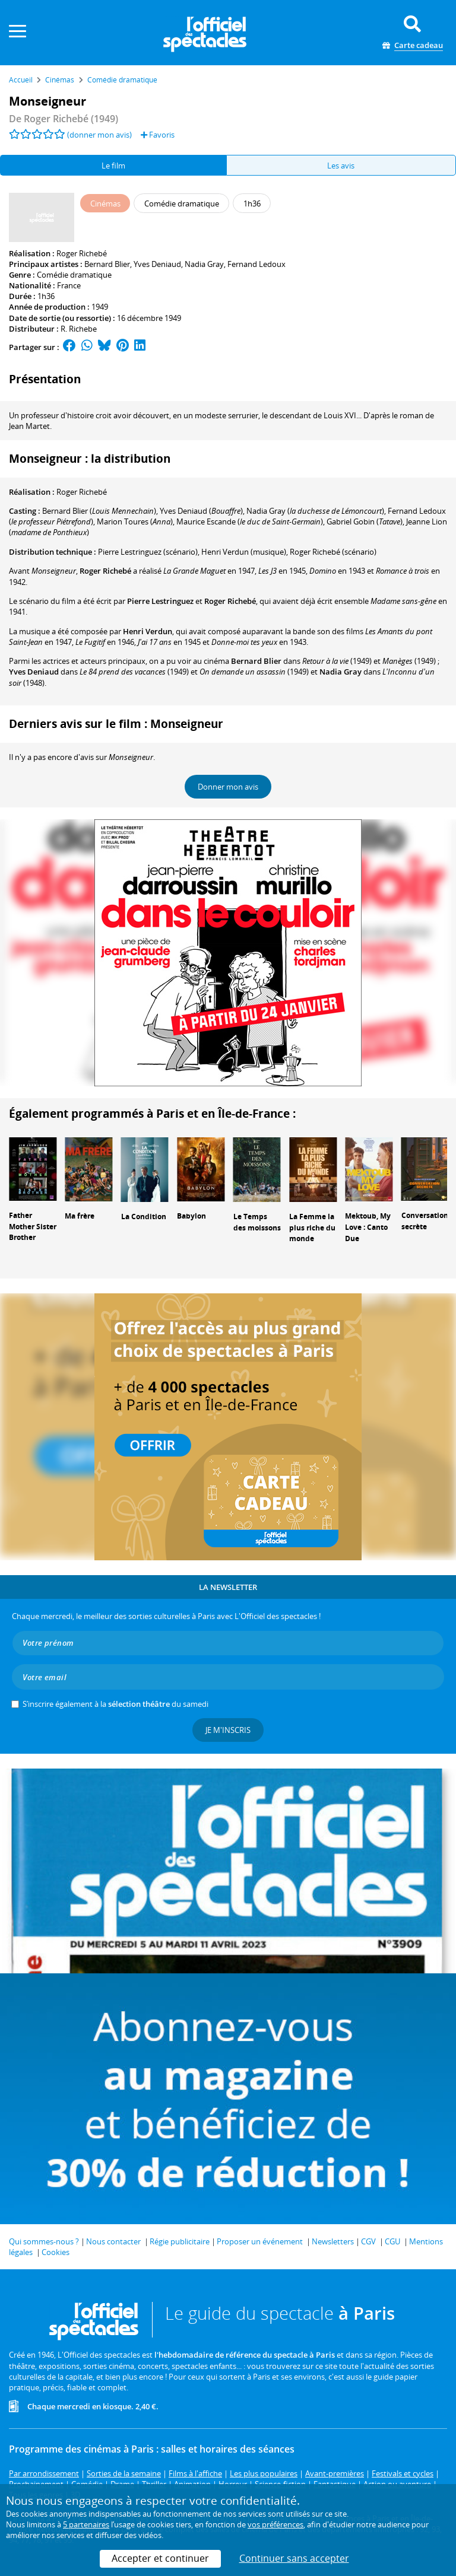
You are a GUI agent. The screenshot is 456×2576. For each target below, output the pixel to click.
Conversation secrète (424, 1221)
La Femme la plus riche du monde (312, 1227)
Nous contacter (113, 2241)
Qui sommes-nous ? (44, 2241)
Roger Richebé (81, 253)
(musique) (243, 551)
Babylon (191, 1216)
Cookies (55, 2252)
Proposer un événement (260, 2241)
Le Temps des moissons (257, 1222)
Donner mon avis (228, 786)
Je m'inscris (228, 1730)
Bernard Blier (107, 264)
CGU (392, 2241)
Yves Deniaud (157, 264)
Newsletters (333, 2241)
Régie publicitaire (180, 2241)
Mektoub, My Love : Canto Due (368, 1227)
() (99, 510)
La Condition (143, 1216)
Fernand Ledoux (256, 264)
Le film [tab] (113, 165)
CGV (368, 2241)
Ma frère (79, 1216)
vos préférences (275, 2524)
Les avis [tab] (340, 165)
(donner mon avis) (99, 134)
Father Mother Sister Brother (32, 1226)
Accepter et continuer (160, 2558)
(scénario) (148, 551)
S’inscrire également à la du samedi (115, 1704)
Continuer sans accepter (294, 2558)
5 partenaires (86, 2524)
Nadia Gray (204, 264)
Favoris (158, 134)
